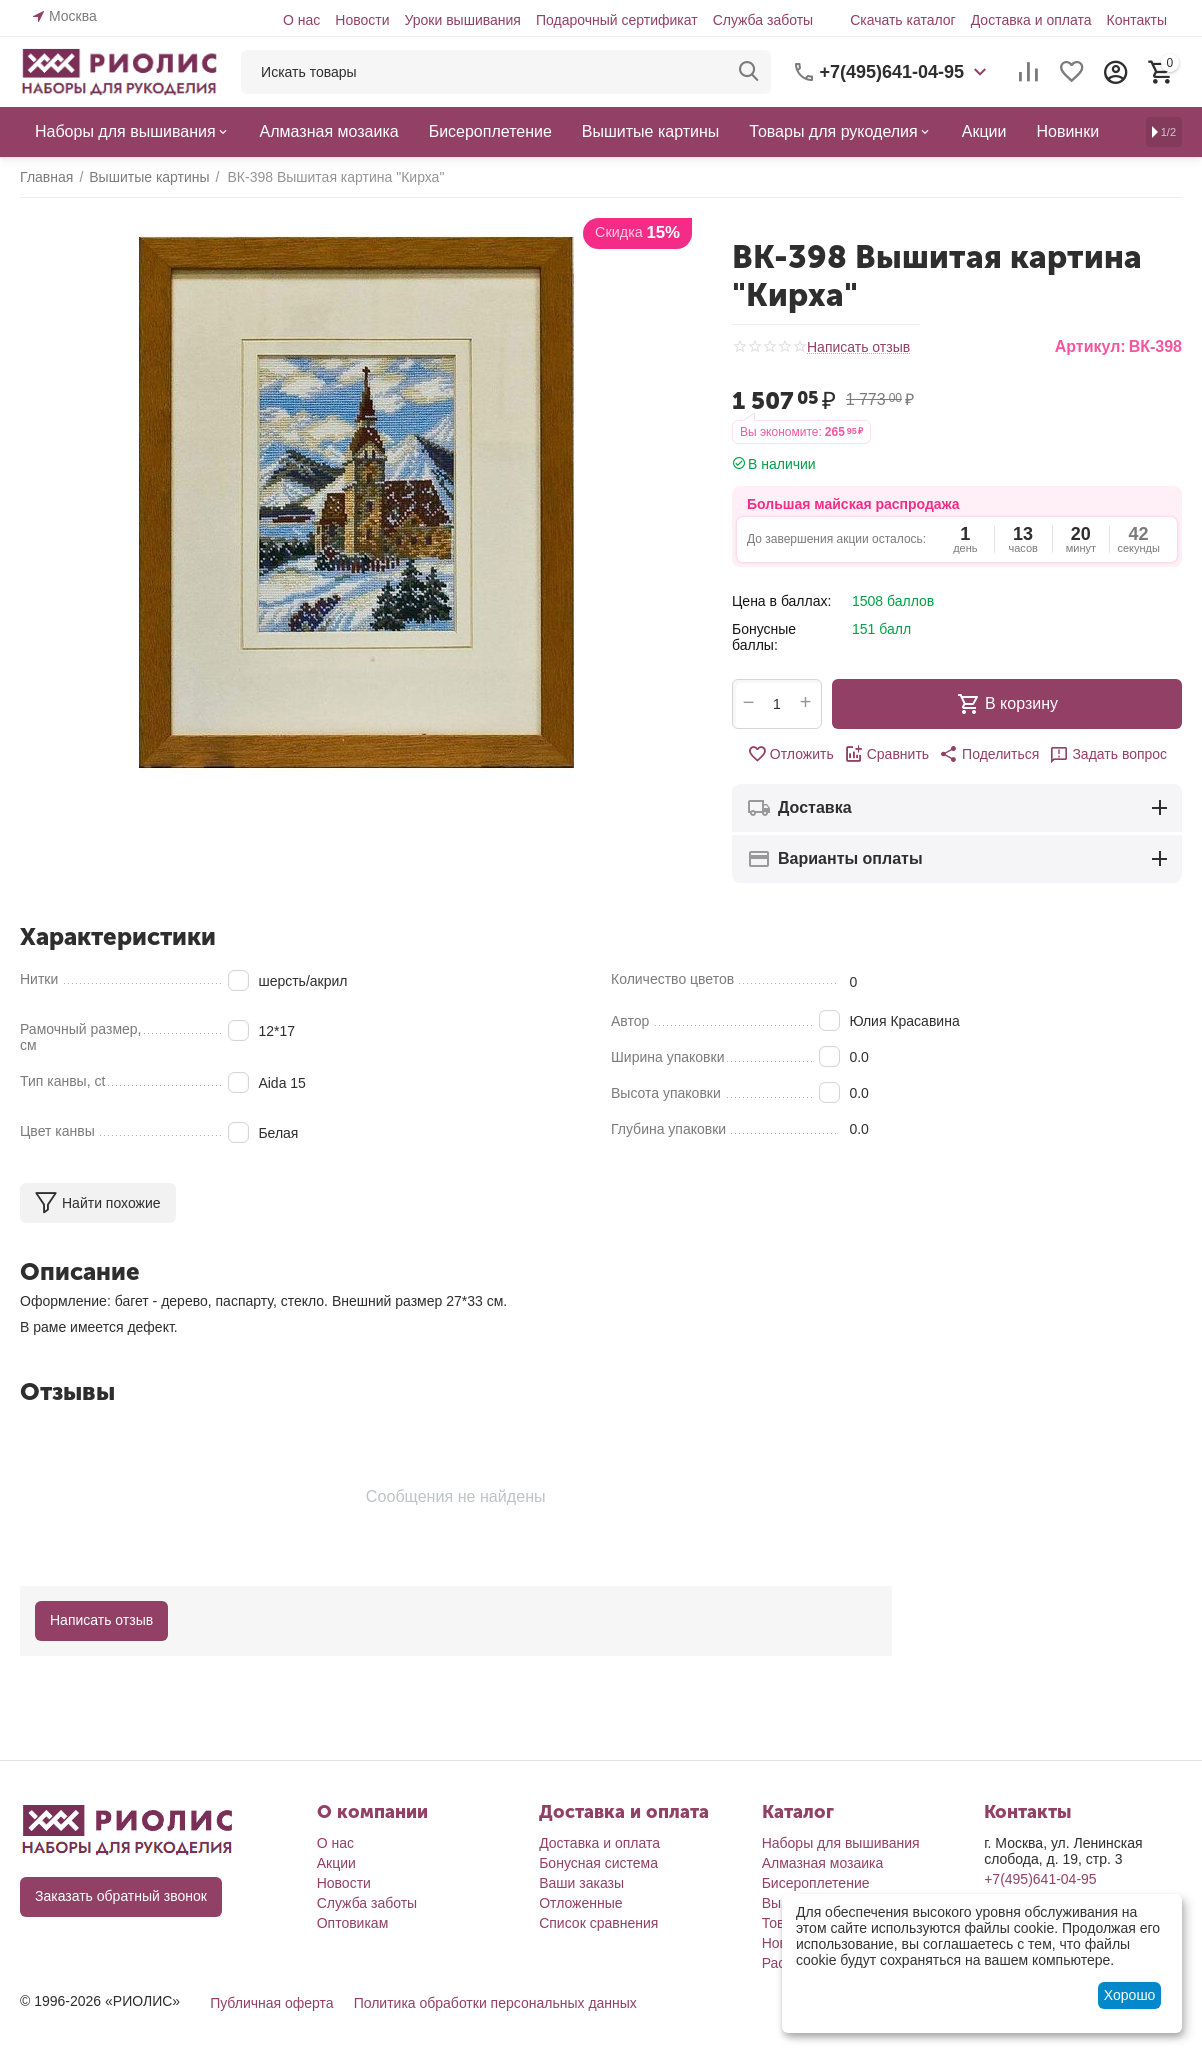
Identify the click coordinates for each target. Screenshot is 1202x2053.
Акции (336, 1863)
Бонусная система (598, 1863)
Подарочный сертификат (617, 20)
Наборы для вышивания (841, 1843)
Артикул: (1090, 346)
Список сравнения (598, 1923)
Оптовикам (353, 1923)
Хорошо (1130, 1995)
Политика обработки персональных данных (495, 2003)
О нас (301, 20)
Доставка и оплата (1031, 20)
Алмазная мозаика (823, 1863)
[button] (989, 754)
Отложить (790, 754)
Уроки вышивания (462, 20)
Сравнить (886, 754)
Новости (362, 20)
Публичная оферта (272, 2003)
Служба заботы (763, 20)
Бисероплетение (816, 1883)
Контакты (1137, 20)
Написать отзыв (858, 347)
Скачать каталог (903, 20)
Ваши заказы (581, 1883)
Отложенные (580, 1903)
